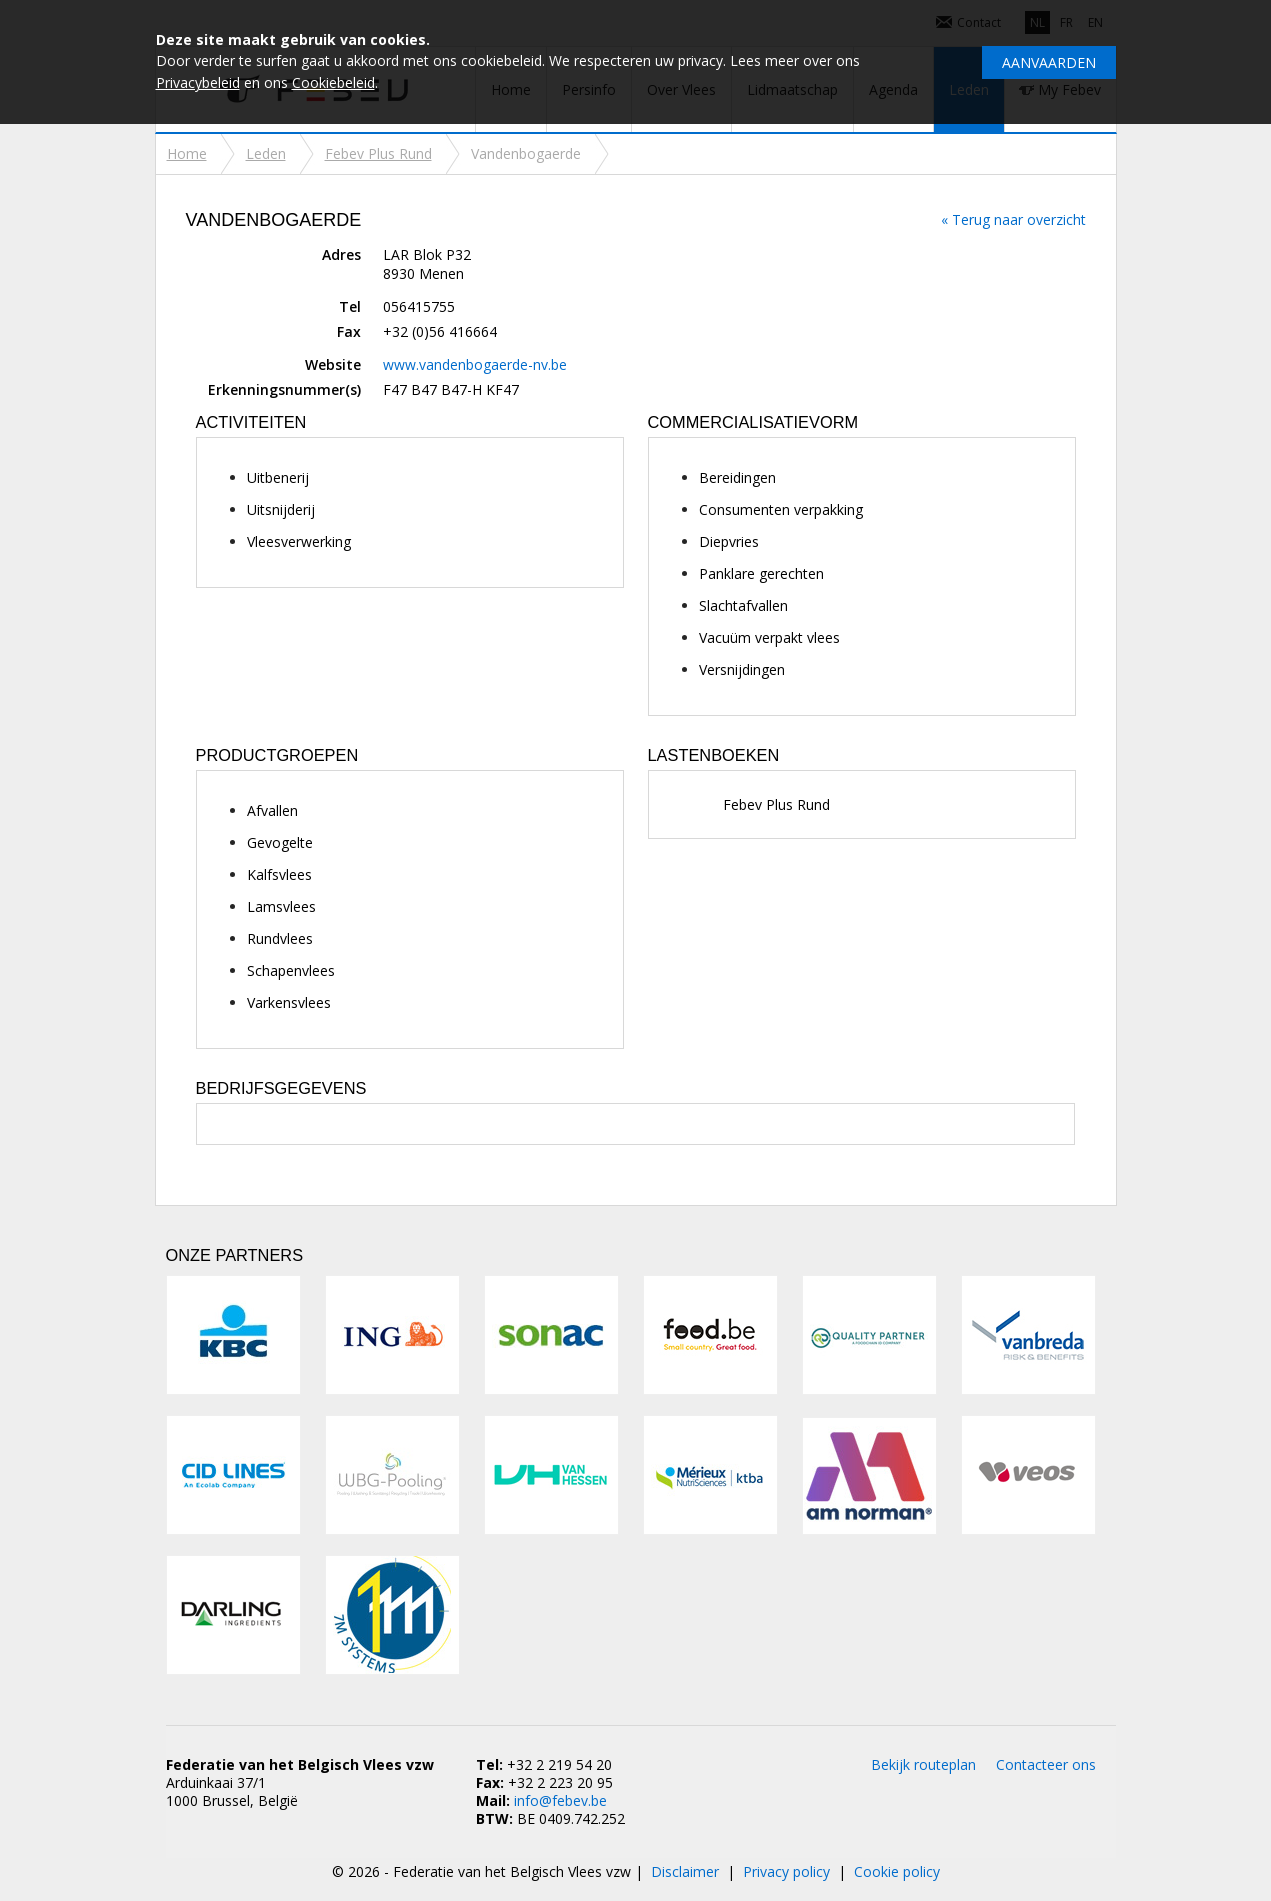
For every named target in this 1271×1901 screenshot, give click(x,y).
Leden (266, 153)
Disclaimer (685, 1871)
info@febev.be (560, 1800)
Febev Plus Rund (378, 153)
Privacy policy (786, 1871)
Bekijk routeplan (923, 1764)
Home (187, 153)
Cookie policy (897, 1871)
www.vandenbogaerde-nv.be (475, 364)
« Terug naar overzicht (1013, 219)
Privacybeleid (198, 82)
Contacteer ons (1046, 1764)
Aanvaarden (1049, 62)
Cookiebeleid (333, 82)
